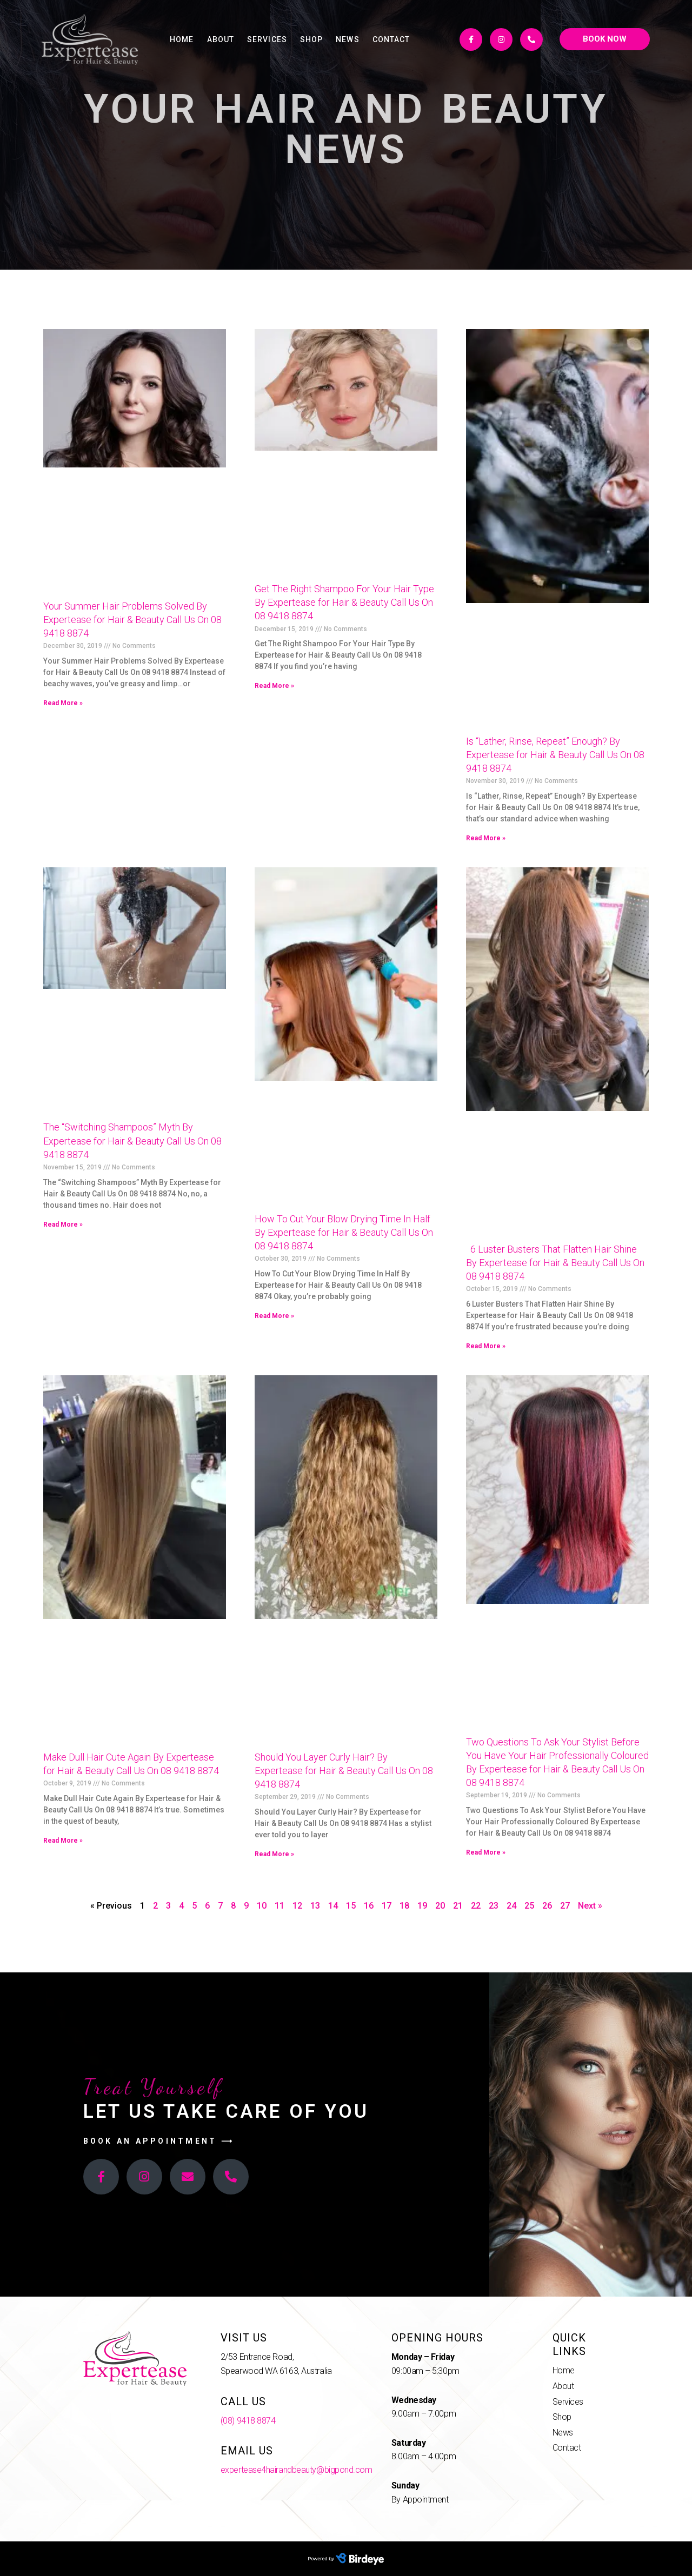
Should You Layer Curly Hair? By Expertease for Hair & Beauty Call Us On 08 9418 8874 (344, 1770)
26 (547, 1906)
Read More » (63, 703)
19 (422, 1906)
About (221, 39)
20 (440, 1906)
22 (476, 1906)
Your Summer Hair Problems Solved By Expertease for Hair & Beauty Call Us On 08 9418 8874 (132, 619)
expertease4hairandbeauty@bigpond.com (296, 2470)
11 (279, 1906)
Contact (391, 39)
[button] (605, 39)
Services (267, 39)
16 (369, 1906)
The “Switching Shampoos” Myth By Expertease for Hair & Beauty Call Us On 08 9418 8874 (132, 1140)
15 (351, 1906)
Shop (311, 39)
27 (565, 1906)
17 (386, 1906)
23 (493, 1906)
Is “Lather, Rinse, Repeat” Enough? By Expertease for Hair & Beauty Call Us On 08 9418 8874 (555, 754)
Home (182, 39)
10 (262, 1906)
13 (315, 1906)
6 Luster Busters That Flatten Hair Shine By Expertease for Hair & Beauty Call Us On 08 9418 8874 (555, 1262)
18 (404, 1906)
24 (511, 1906)
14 (333, 1906)
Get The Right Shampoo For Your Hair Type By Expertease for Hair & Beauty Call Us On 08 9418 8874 (344, 602)
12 (297, 1906)
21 (458, 1906)
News (347, 39)
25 (529, 1906)
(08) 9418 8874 (248, 2421)
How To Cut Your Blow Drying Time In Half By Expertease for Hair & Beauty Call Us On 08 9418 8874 (344, 1232)
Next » (590, 1906)
